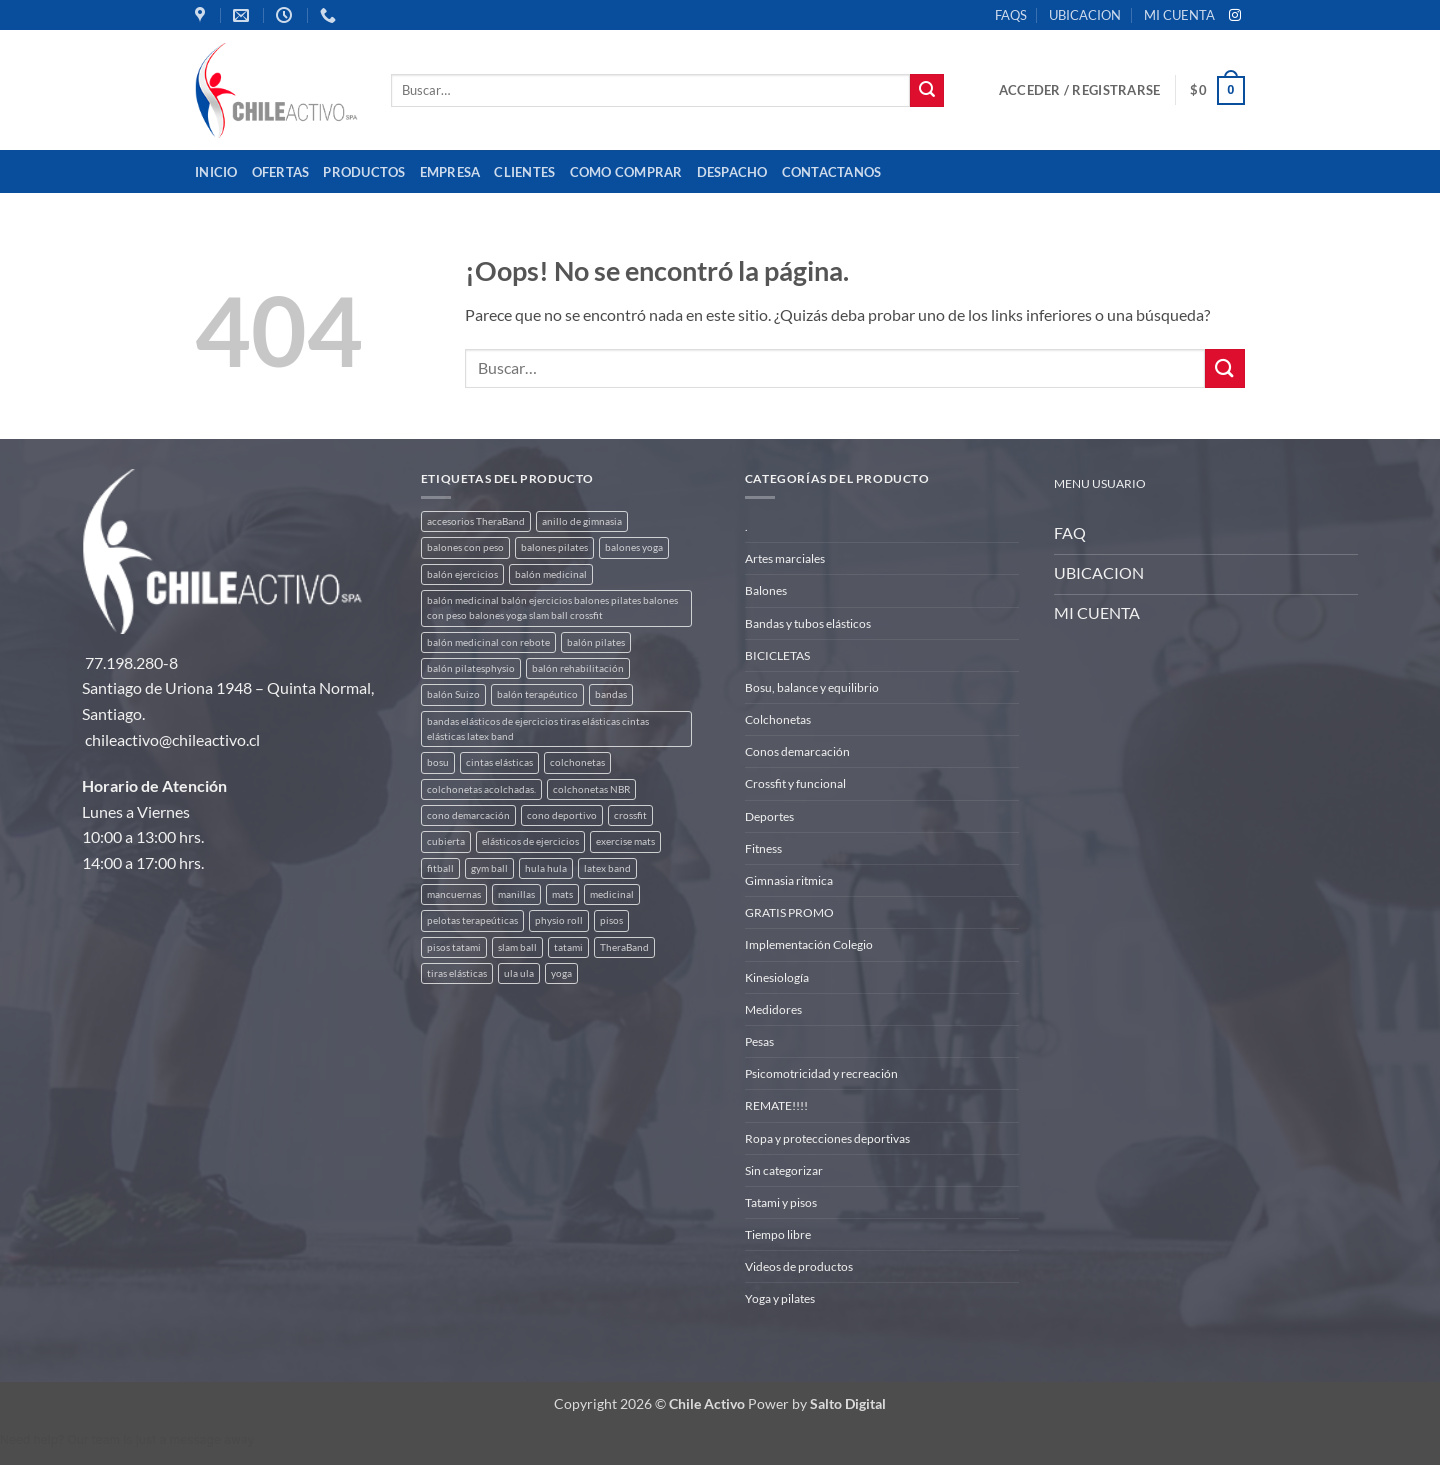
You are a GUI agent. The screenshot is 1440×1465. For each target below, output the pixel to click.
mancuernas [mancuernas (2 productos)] (454, 894)
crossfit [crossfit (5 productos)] (630, 815)
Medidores (773, 1009)
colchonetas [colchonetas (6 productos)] (577, 762)
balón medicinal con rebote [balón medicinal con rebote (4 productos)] (488, 642)
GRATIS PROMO (789, 912)
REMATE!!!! (776, 1105)
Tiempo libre (778, 1234)
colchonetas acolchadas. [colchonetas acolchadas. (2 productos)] (481, 789)
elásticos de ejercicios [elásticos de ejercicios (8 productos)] (530, 841)
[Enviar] (927, 91)
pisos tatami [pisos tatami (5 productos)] (454, 947)
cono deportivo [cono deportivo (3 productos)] (562, 815)
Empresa (450, 172)
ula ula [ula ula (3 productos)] (519, 973)
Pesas (759, 1041)
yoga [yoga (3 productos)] (561, 973)
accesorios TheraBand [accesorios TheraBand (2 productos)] (476, 521)
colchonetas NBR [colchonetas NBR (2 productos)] (591, 789)
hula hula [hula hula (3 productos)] (546, 868)
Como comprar (626, 172)
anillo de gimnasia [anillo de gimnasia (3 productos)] (582, 521)
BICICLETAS (777, 655)
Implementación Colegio (809, 944)
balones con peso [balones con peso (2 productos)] (465, 547)
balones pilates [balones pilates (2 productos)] (554, 547)
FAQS (1011, 15)
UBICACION (1085, 15)
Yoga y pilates (780, 1298)
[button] (1079, 90)
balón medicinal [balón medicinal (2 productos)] (551, 574)
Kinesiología (777, 977)
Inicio (216, 172)
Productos (364, 172)
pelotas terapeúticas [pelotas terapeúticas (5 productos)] (472, 920)
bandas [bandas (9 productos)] (611, 694)
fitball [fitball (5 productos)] (440, 868)
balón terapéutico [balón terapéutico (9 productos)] (537, 694)
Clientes (524, 172)
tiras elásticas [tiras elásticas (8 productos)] (457, 973)
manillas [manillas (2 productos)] (516, 894)
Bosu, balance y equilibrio (812, 687)
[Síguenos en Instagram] (1235, 16)
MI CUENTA (1179, 15)
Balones (766, 590)
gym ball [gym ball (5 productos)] (489, 868)
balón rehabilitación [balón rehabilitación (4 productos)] (578, 668)
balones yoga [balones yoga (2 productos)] (634, 547)
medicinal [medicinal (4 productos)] (612, 894)
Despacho (732, 172)
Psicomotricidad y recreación (821, 1073)
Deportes (769, 816)
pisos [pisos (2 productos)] (611, 920)
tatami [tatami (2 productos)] (568, 947)
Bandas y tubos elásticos (808, 623)
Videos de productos (799, 1266)
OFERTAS (281, 172)
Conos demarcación (797, 751)
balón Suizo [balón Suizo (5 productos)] (453, 694)
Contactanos (832, 172)
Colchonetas (778, 719)
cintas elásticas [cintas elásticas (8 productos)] (499, 762)
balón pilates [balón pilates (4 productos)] (596, 642)
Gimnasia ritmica (789, 880)
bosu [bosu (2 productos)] (438, 762)
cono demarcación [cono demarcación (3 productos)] (468, 815)
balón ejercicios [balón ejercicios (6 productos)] (462, 574)
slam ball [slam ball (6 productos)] (517, 947)
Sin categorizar (784, 1170)
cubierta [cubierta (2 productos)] (446, 841)
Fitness (763, 848)
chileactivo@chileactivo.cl (172, 739)
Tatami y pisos (781, 1202)
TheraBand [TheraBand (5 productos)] (624, 947)
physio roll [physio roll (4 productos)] (559, 920)
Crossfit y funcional (795, 783)
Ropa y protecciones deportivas (827, 1138)
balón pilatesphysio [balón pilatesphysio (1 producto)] (471, 668)
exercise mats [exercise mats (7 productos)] (625, 841)
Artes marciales (785, 558)
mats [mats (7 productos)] (562, 894)
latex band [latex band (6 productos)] (607, 868)
